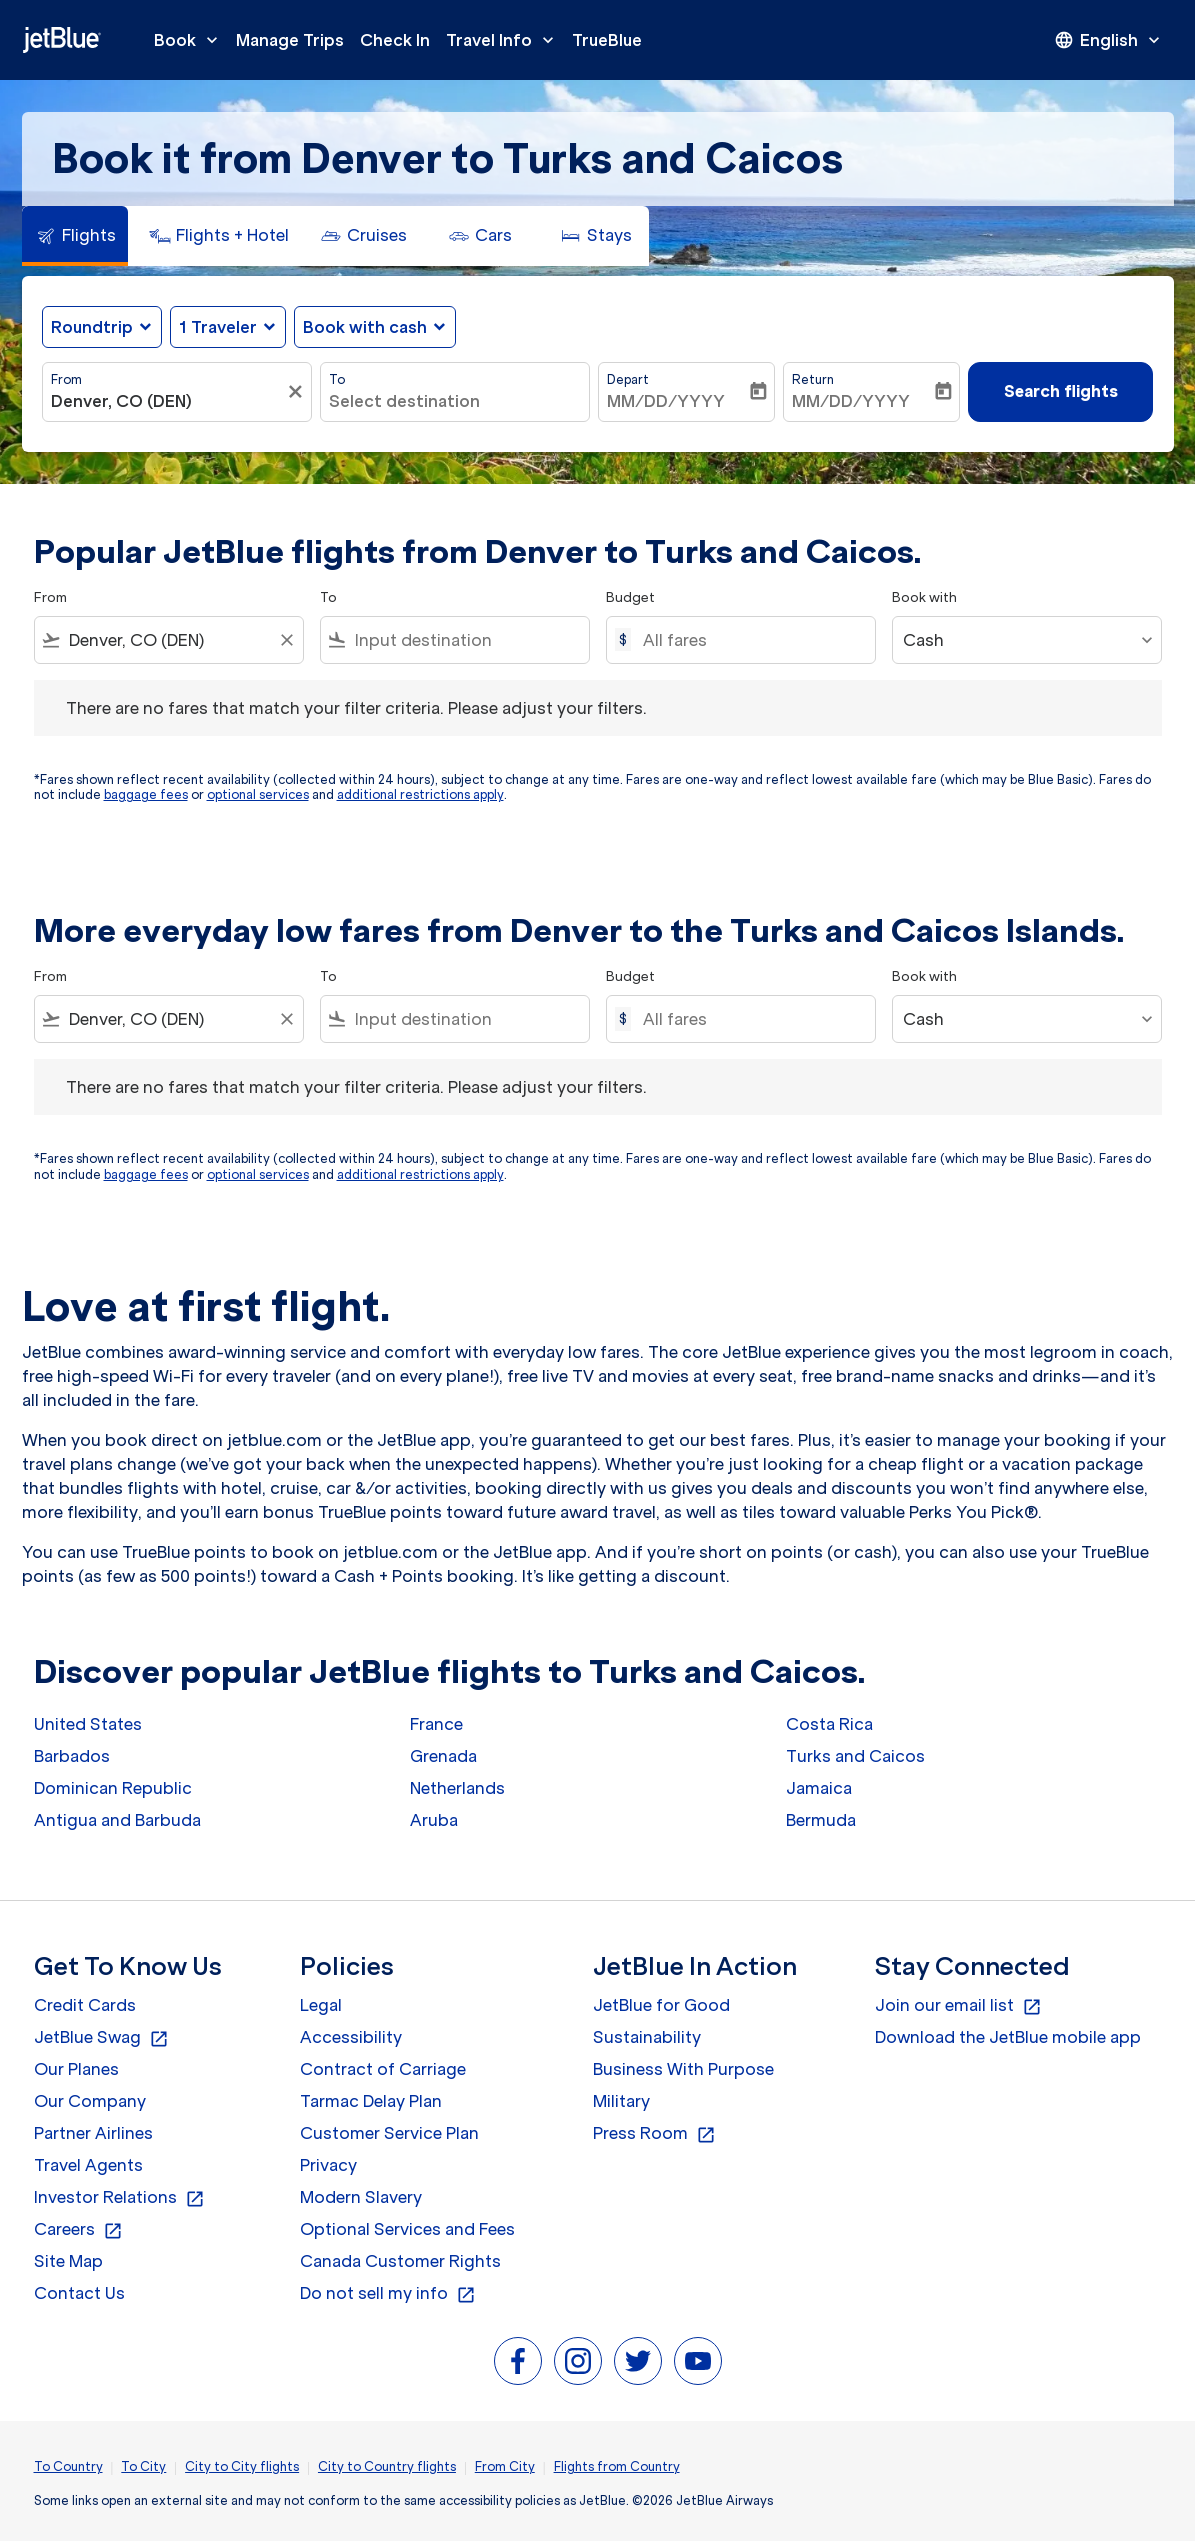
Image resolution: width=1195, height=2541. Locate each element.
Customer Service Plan (389, 2133)
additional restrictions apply (420, 794)
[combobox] (167, 401)
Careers (78, 2230)
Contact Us (79, 2293)
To (337, 379)
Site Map (68, 2261)
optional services (258, 794)
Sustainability (647, 2037)
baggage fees (146, 794)
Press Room (654, 2134)
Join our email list (958, 2006)
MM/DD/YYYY (666, 401)
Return (813, 379)
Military (621, 2101)
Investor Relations (119, 2198)
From (66, 379)
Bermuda (821, 1820)
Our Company (90, 2101)
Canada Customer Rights (400, 2261)
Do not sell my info (388, 2294)
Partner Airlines (93, 2133)
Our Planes (76, 2069)
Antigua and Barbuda (117, 1820)
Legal (321, 2005)
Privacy (328, 2165)
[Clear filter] (298, 392)
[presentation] (1109, 40)
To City (143, 2466)
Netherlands (457, 1788)
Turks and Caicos (855, 1756)
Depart (628, 379)
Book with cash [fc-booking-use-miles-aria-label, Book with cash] (365, 327)
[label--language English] (1109, 40)
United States (88, 1724)
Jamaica (819, 1788)
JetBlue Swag (101, 2038)
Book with (924, 597)
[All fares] (749, 640)
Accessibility (351, 2037)
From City (505, 2466)
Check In (395, 40)
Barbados (72, 1756)
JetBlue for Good (661, 2005)
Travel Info (505, 40)
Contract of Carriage (383, 2069)
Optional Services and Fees (407, 2229)
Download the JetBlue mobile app (1008, 2037)
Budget (630, 597)
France (436, 1724)
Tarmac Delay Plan (371, 2101)
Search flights (1061, 391)
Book (191, 40)
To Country (68, 2466)
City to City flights (242, 2466)
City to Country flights (387, 2466)
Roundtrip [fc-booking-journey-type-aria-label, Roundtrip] (92, 327)
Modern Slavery (361, 2197)
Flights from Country (617, 2466)
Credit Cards (85, 2005)
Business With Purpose (683, 2069)
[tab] (75, 236)
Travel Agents (88, 2165)
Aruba (434, 1820)
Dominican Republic (113, 1788)
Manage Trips (290, 40)
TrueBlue (607, 40)
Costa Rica (829, 1724)
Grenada (443, 1756)
